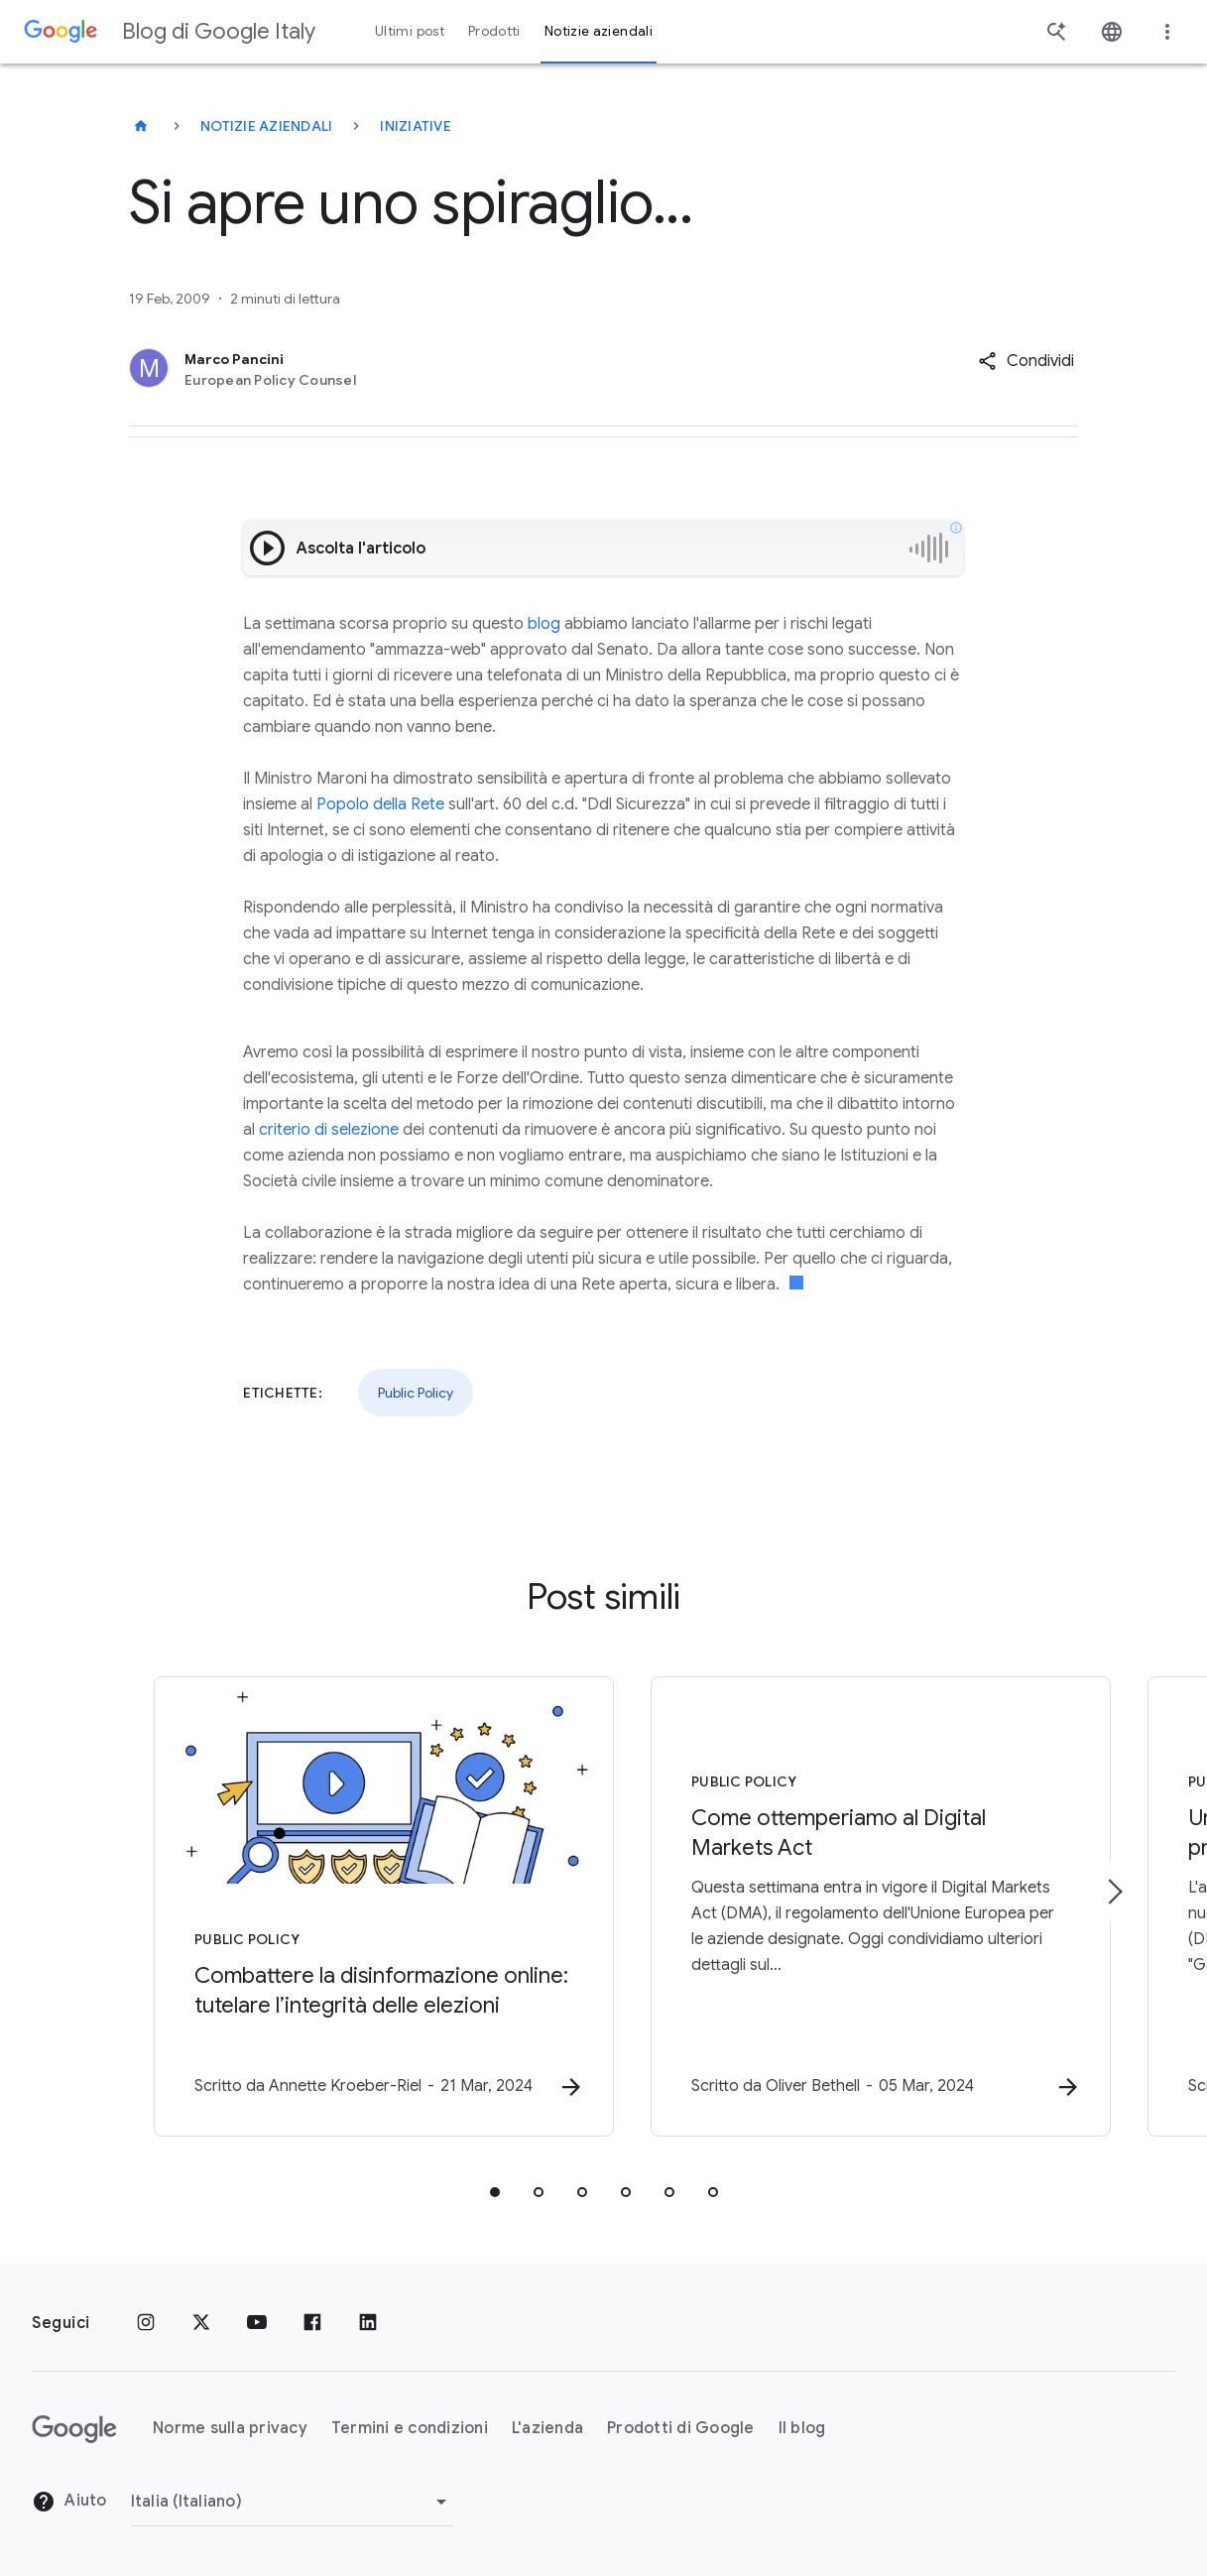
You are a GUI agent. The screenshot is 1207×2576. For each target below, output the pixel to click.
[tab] (495, 2192)
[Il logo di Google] (74, 2429)
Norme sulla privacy (230, 2429)
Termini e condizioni (409, 2429)
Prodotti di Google (681, 2429)
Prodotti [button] (494, 31)
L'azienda (547, 2429)
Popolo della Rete (380, 804)
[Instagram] (146, 2323)
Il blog (802, 2429)
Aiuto (69, 2503)
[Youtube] (257, 2323)
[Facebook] (312, 2323)
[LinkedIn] (368, 2323)
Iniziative (415, 126)
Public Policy (415, 1393)
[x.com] (201, 2323)
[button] (1026, 361)
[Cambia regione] (292, 2501)
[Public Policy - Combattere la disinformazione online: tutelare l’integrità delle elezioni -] (344, 1906)
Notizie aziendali (266, 126)
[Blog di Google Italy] (141, 126)
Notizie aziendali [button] (598, 31)
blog (544, 624)
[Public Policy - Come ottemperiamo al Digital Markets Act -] (864, 1906)
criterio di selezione (329, 1130)
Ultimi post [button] (409, 31)
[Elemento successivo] (1113, 1891)
